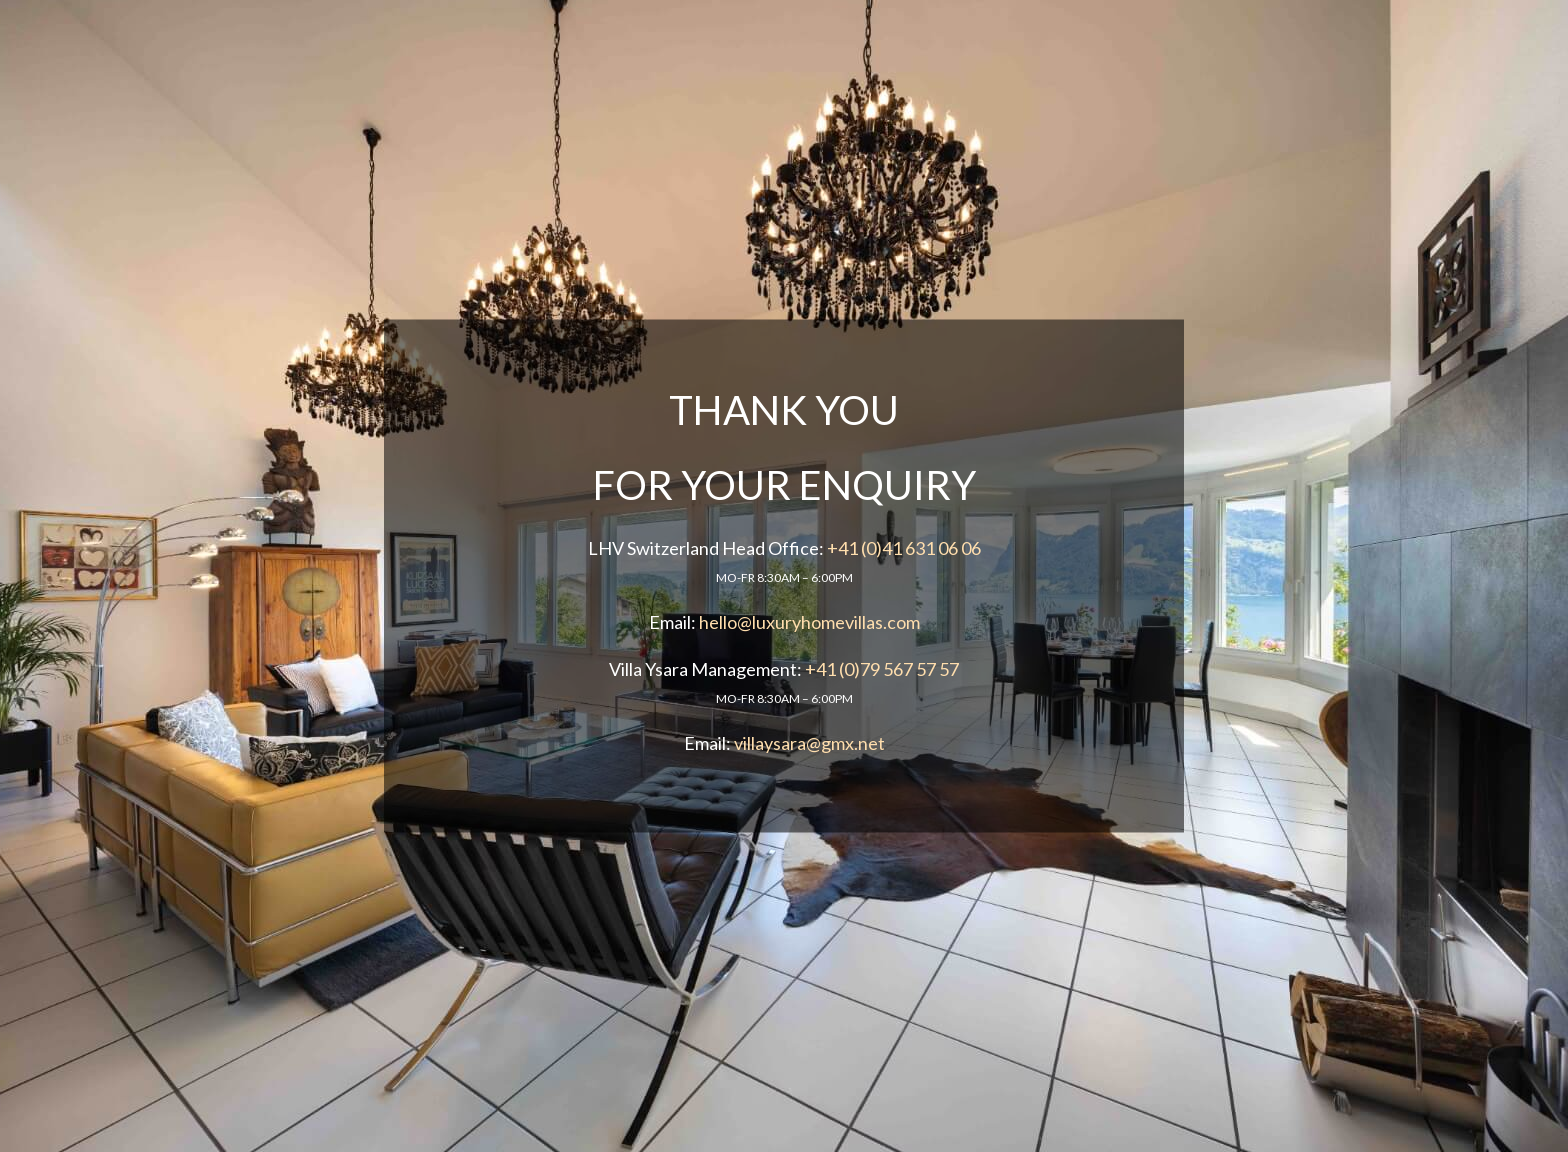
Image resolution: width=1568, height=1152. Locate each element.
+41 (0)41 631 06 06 (904, 548)
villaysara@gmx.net (809, 743)
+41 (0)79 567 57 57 (882, 669)
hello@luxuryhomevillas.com (809, 622)
